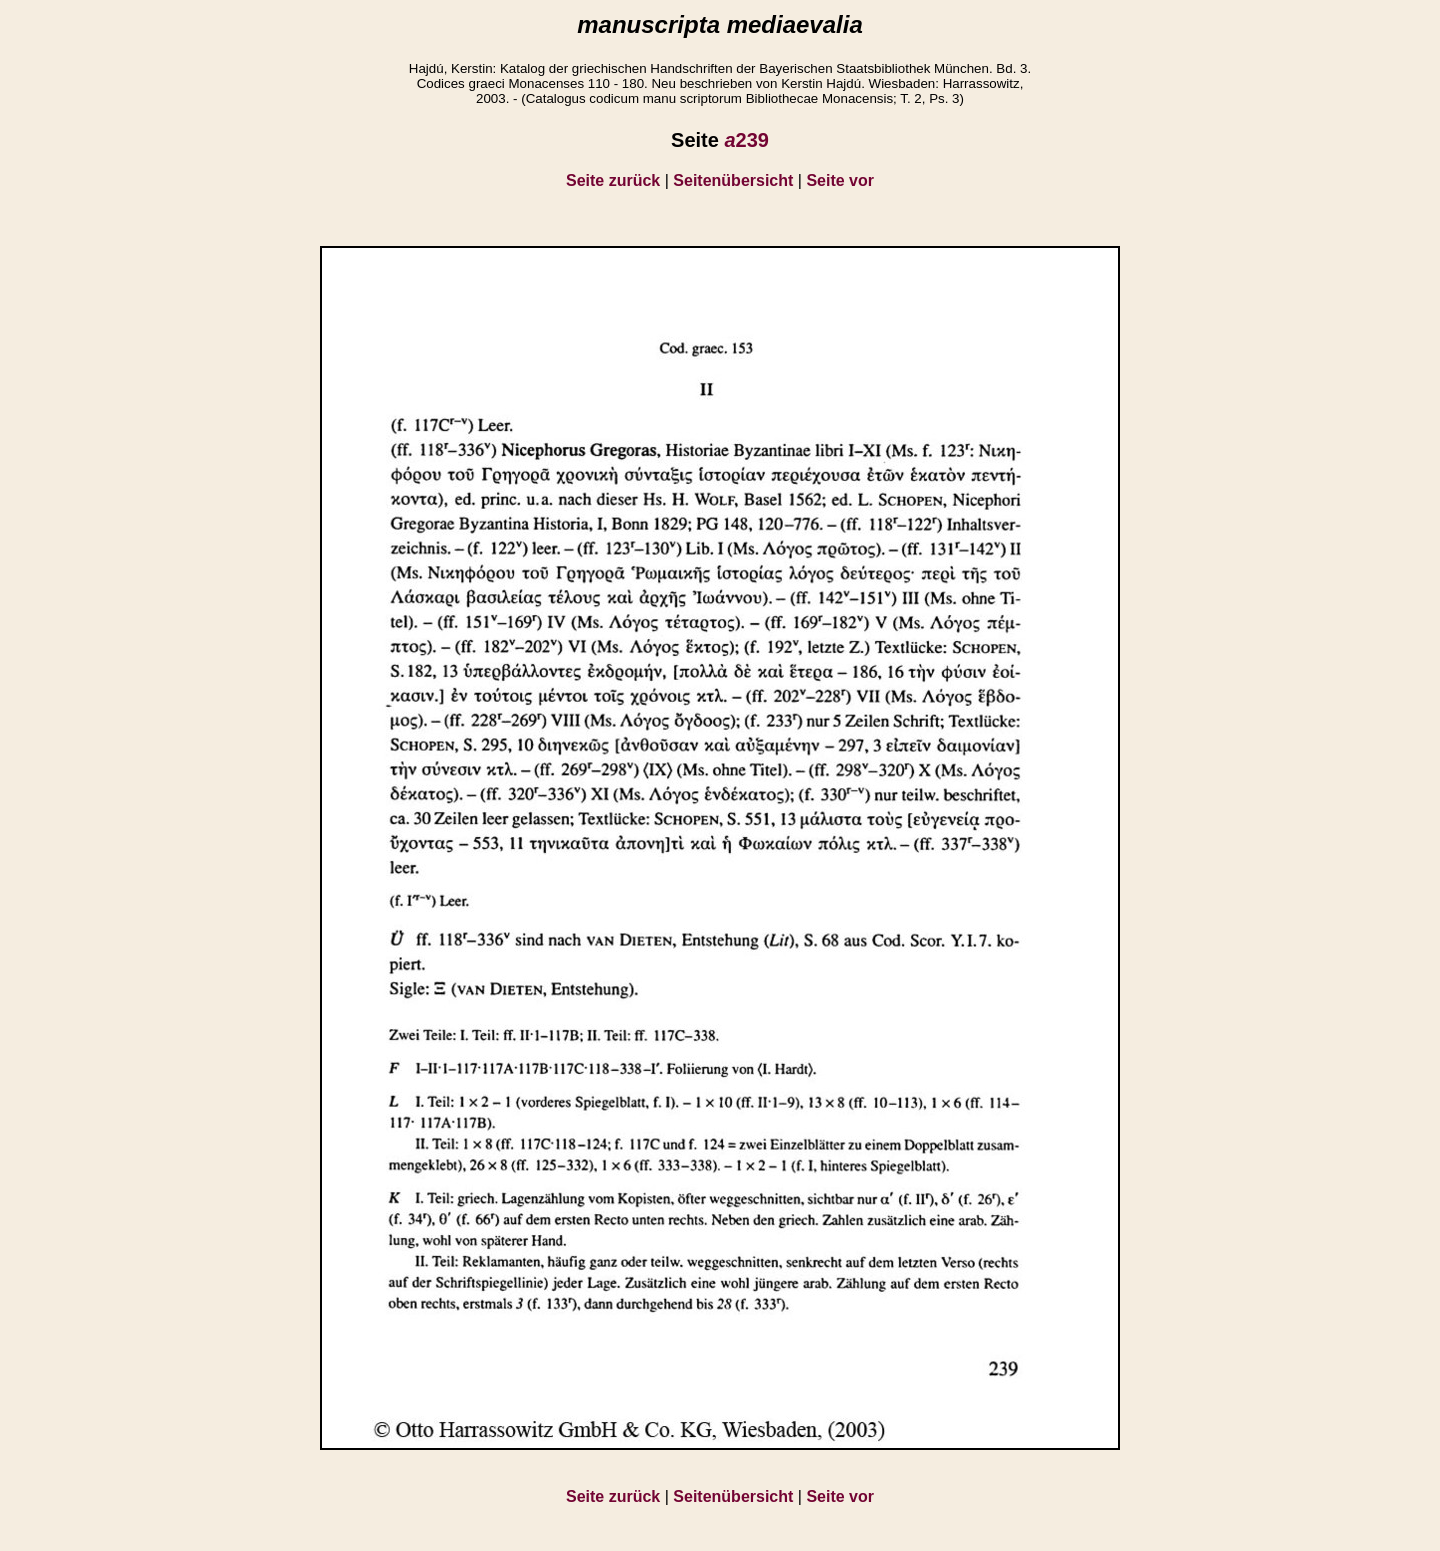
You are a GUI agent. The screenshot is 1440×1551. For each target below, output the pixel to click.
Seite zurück (613, 180)
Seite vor (840, 180)
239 (746, 140)
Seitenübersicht (733, 180)
